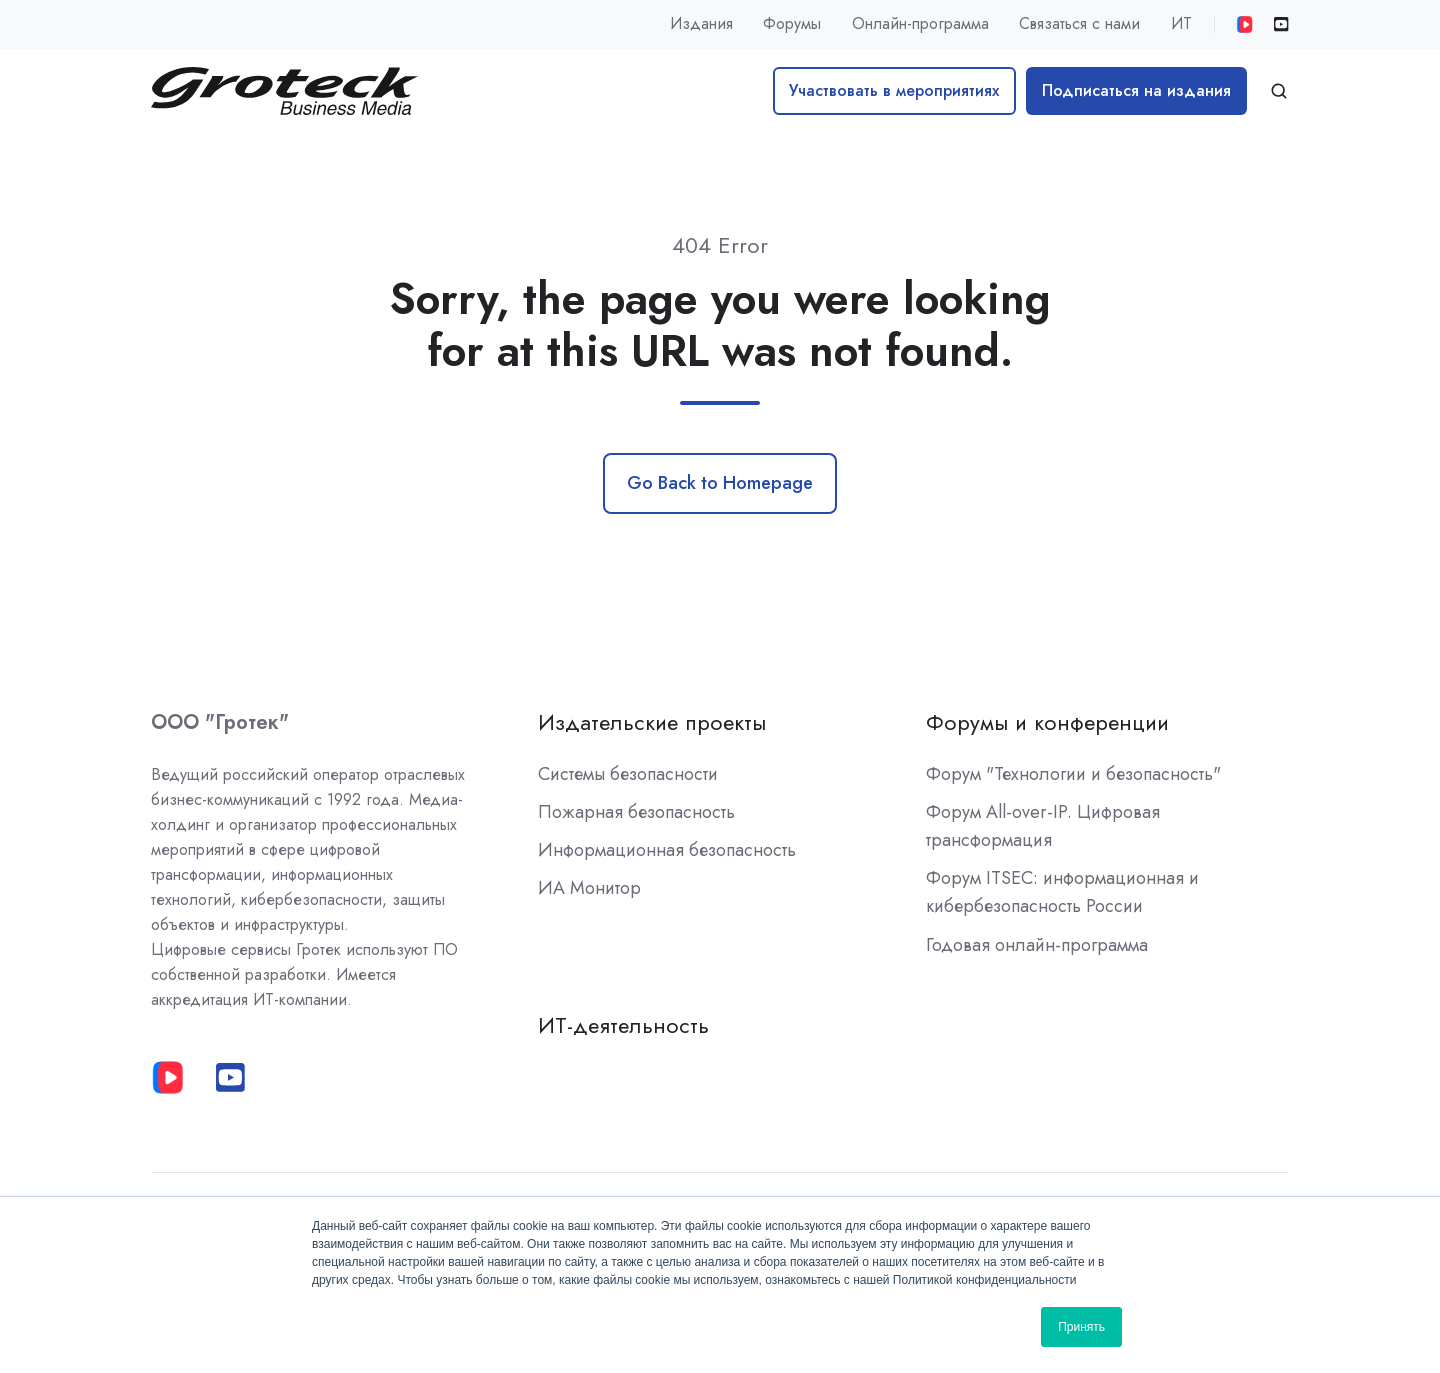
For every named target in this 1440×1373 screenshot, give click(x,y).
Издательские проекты (652, 722)
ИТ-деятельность (623, 1025)
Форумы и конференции (1047, 722)
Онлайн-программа (920, 23)
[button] (1279, 91)
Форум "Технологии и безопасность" (1073, 774)
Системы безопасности (628, 774)
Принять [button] (1081, 1327)
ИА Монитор (589, 888)
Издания (701, 23)
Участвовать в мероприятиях (894, 90)
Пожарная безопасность (636, 812)
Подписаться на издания (1136, 90)
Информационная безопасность (667, 850)
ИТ (1181, 23)
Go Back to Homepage (720, 483)
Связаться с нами (1079, 23)
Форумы (792, 23)
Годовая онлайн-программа (1037, 945)
